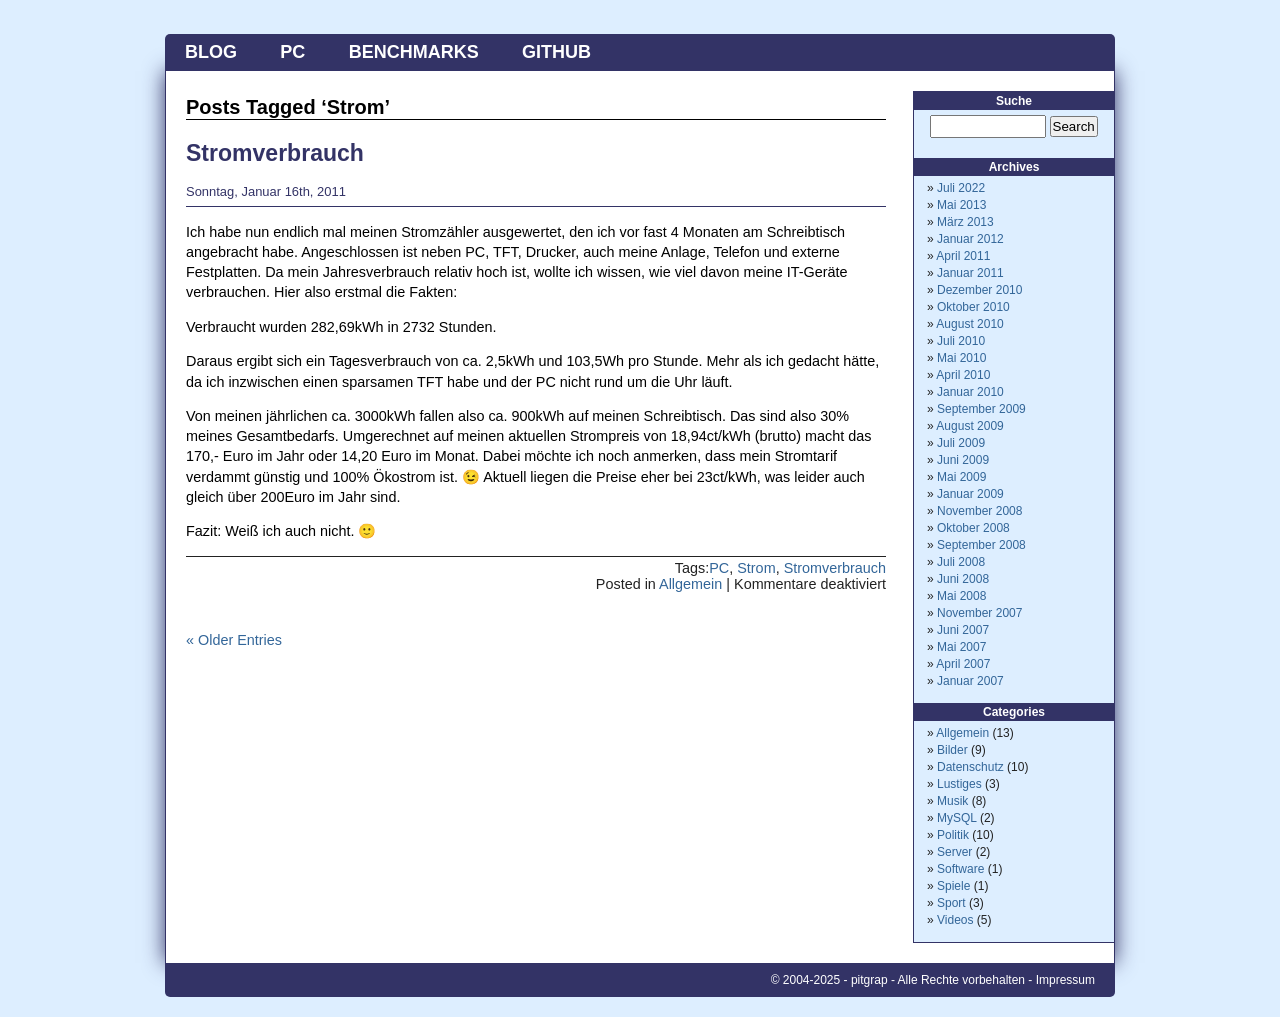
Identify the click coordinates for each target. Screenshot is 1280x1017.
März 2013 (965, 222)
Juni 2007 (963, 630)
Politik (953, 835)
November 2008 (979, 511)
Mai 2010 (961, 358)
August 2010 (969, 324)
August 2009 (969, 426)
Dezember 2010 (979, 290)
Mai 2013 (961, 205)
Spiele (953, 886)
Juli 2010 (961, 341)
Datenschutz (970, 767)
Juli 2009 (961, 443)
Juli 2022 (961, 188)
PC (292, 52)
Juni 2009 (963, 460)
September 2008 (981, 545)
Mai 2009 (961, 477)
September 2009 (981, 409)
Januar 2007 (970, 681)
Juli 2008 (961, 562)
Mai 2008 (961, 596)
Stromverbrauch (275, 153)
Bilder (952, 750)
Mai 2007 (961, 647)
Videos (955, 920)
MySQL (957, 818)
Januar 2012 (970, 239)
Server (954, 852)
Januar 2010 (970, 392)
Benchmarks (414, 52)
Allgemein (690, 584)
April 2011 (963, 256)
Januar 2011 (970, 273)
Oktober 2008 (973, 528)
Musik (952, 801)
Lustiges (959, 784)
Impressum (1065, 980)
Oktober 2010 (973, 307)
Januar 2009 (970, 494)
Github (556, 52)
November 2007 (979, 613)
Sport (951, 903)
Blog (211, 52)
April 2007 (963, 664)
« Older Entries (234, 640)
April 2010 (963, 375)
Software (960, 869)
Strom (756, 568)
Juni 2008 (963, 579)
